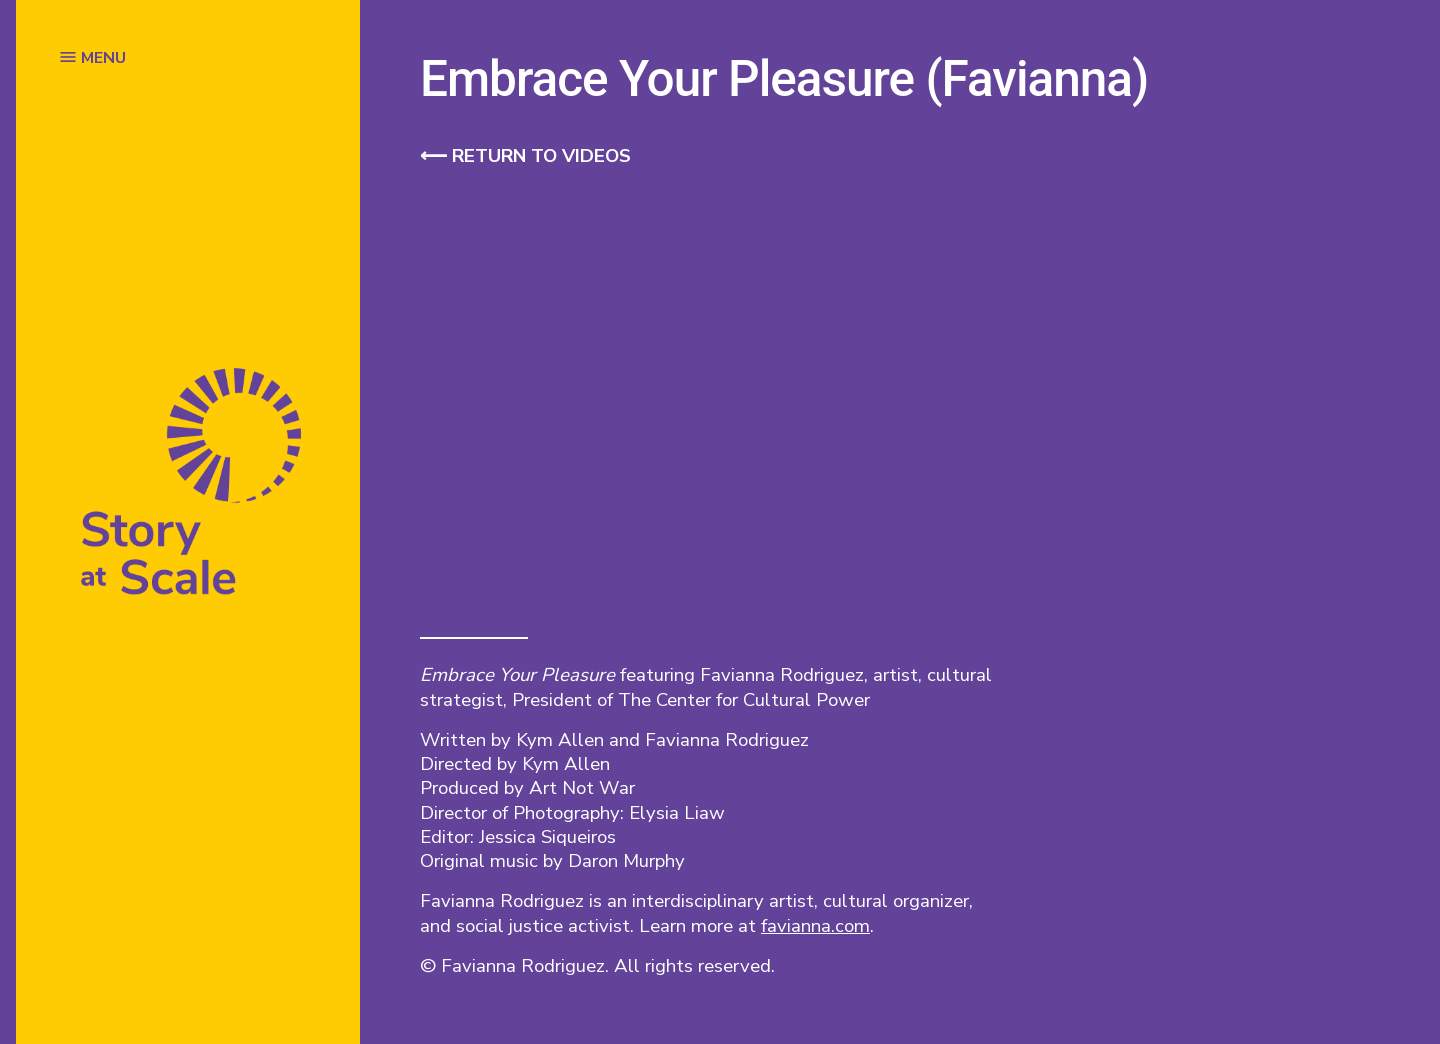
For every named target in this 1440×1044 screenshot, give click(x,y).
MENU (103, 58)
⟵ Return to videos (525, 156)
